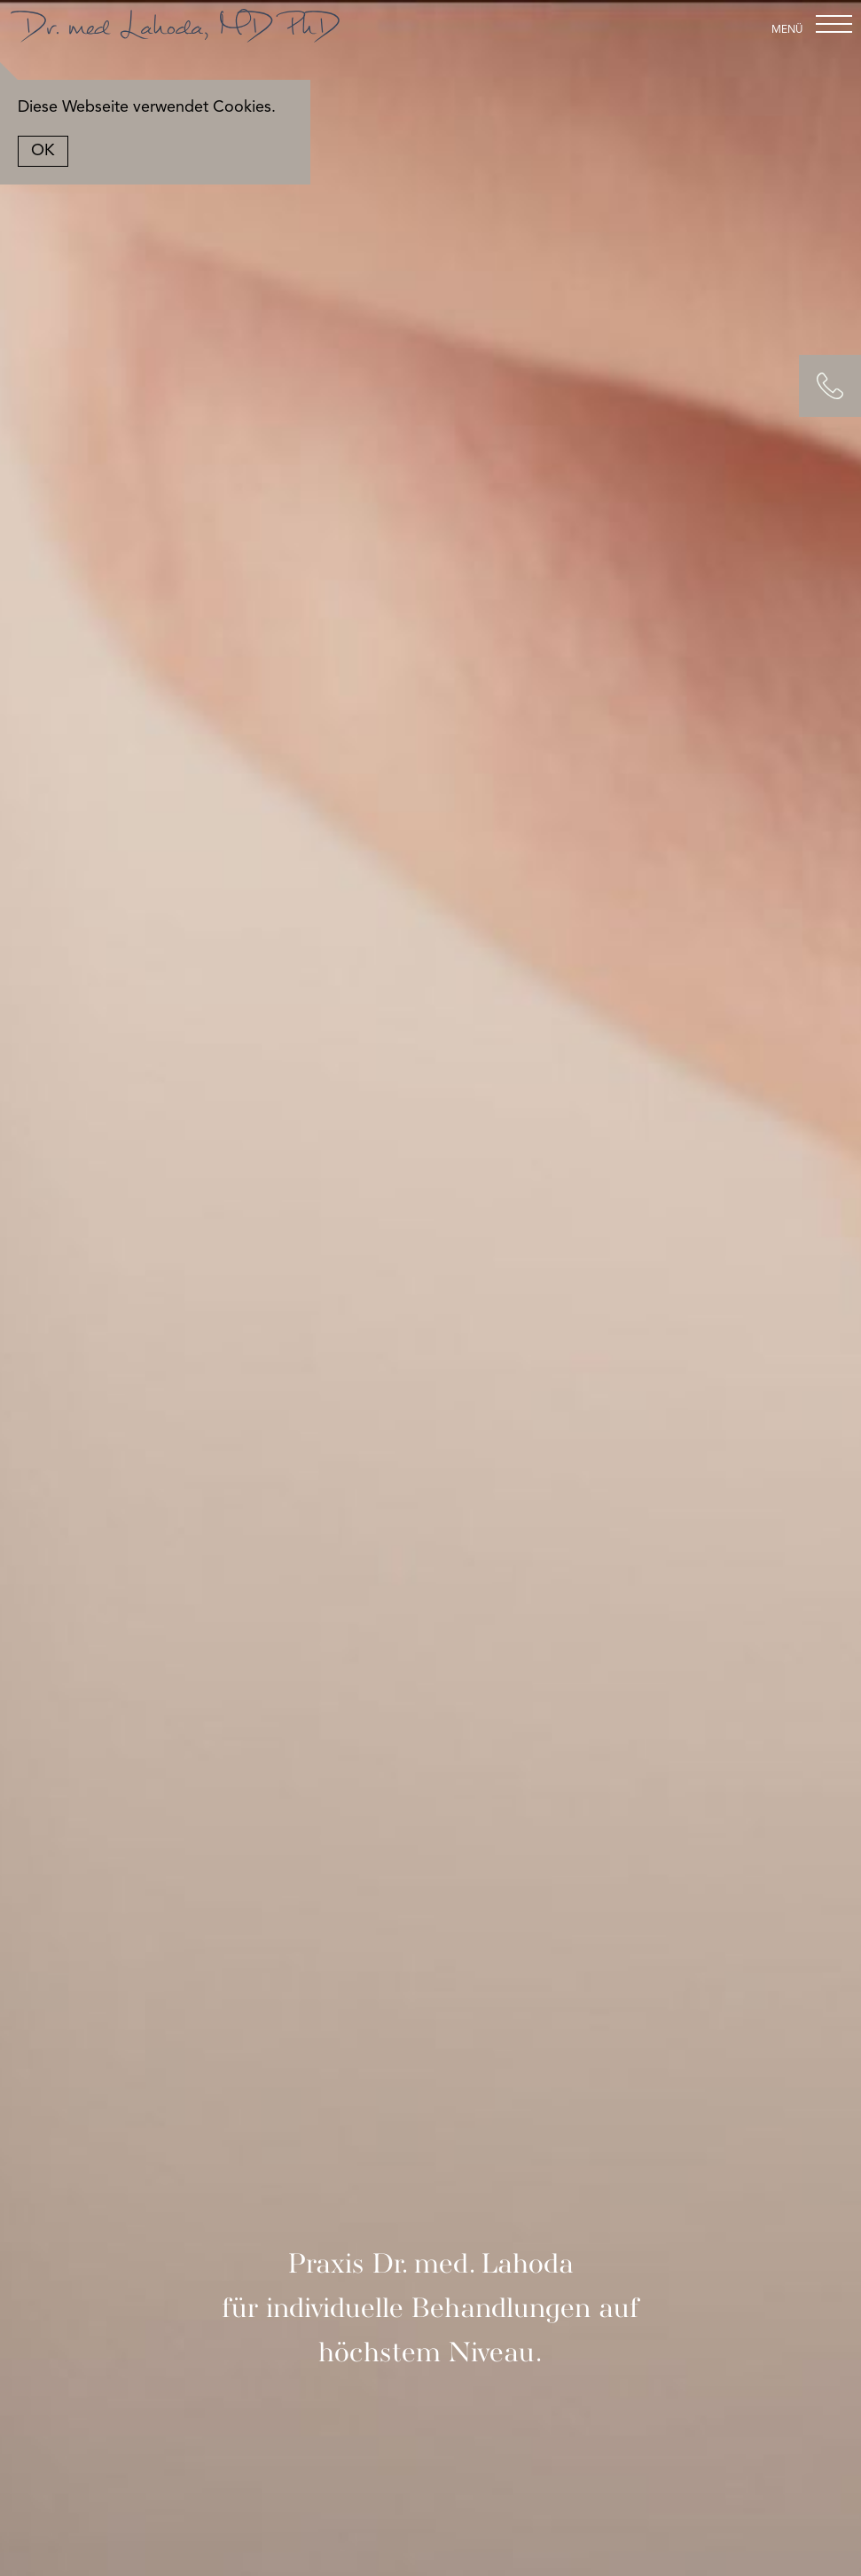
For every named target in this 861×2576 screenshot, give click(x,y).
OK (60, 151)
